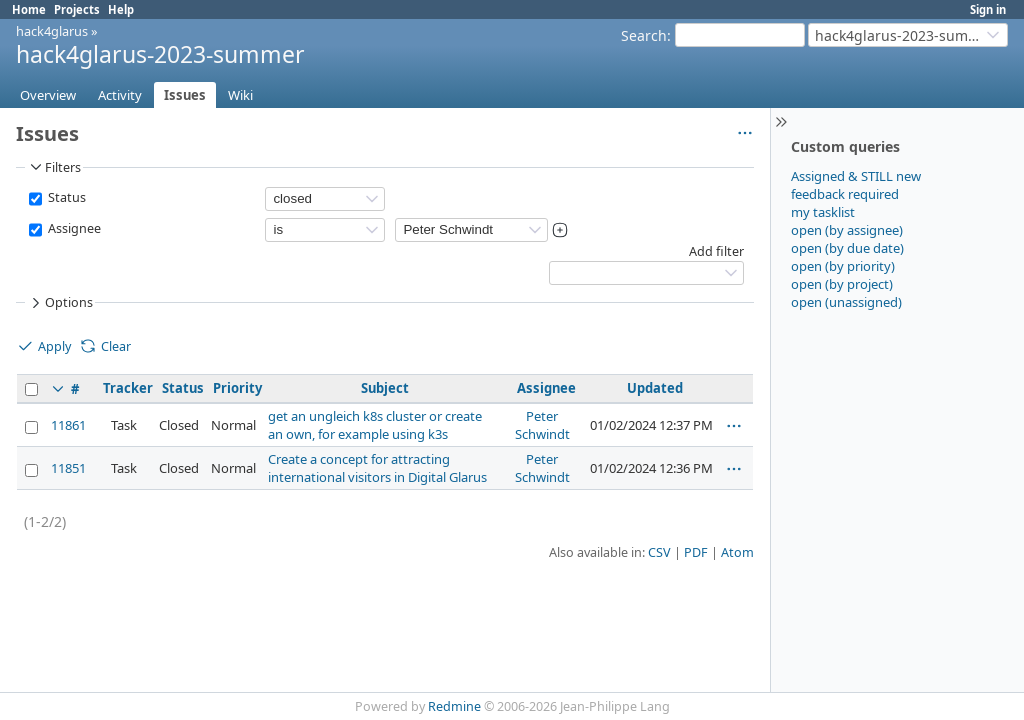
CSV (659, 552)
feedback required (845, 194)
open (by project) (842, 284)
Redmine (454, 706)
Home (29, 9)
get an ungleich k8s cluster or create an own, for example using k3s (375, 425)
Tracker (128, 388)
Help (121, 9)
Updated (655, 388)
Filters (54, 167)
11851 (68, 468)
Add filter (716, 251)
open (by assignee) (847, 230)
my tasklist (823, 212)
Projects (77, 9)
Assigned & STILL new (856, 176)
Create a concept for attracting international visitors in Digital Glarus (377, 468)
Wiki (240, 95)
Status (65, 197)
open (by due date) (847, 248)
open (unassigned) (846, 302)
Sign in (988, 9)
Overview (48, 95)
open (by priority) (843, 266)
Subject (385, 388)
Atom (737, 552)
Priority (237, 388)
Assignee (73, 228)
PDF (696, 552)
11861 (68, 425)
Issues (185, 95)
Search (644, 35)
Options (60, 303)
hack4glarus (52, 31)
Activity (120, 95)
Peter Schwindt (542, 425)
